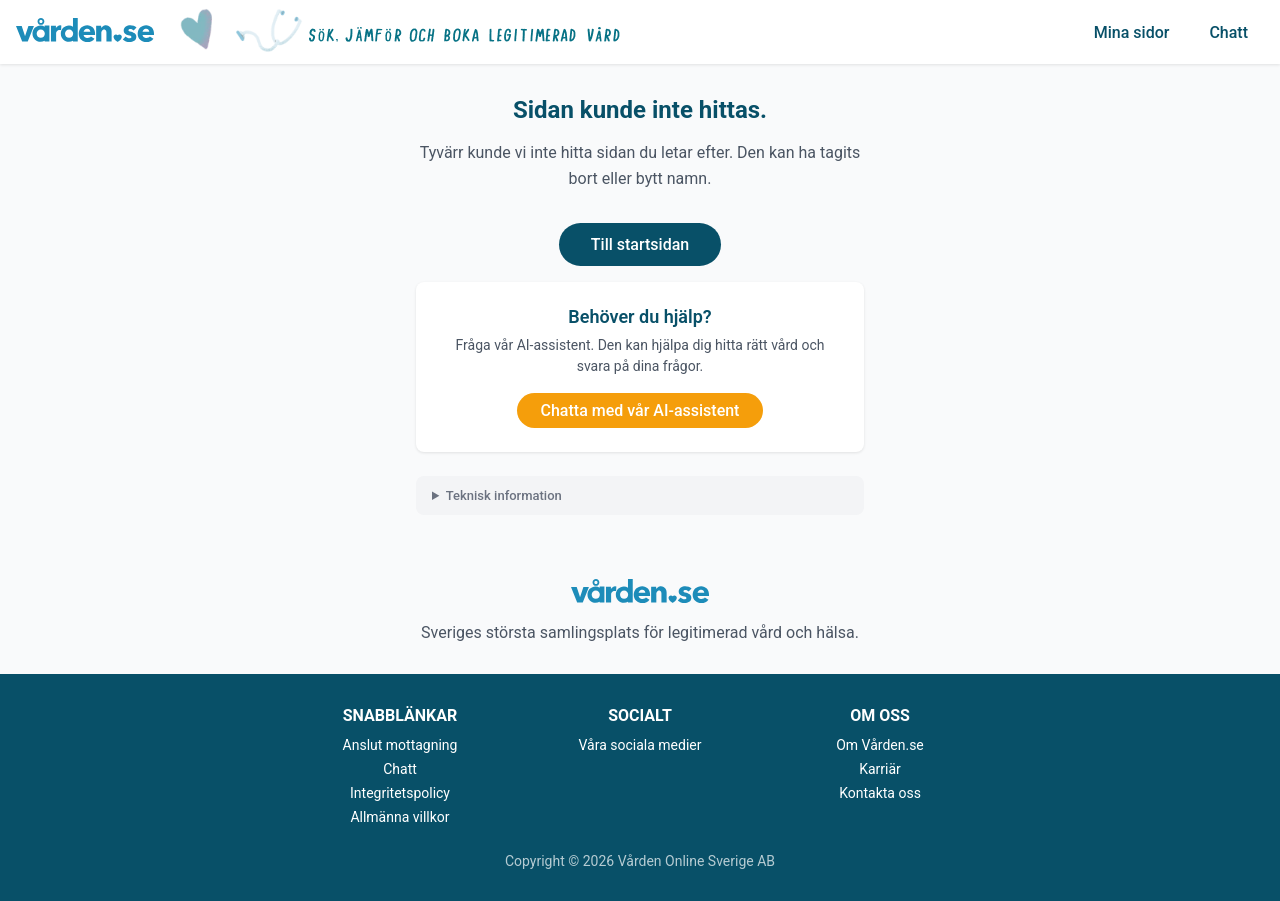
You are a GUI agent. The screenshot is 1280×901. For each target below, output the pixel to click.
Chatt (1228, 32)
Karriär (880, 769)
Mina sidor (1132, 32)
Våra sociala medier (640, 745)
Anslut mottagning (400, 745)
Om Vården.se (880, 745)
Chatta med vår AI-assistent (640, 410)
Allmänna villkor (399, 817)
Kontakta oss (880, 793)
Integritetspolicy (400, 793)
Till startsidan (640, 244)
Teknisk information (504, 495)
